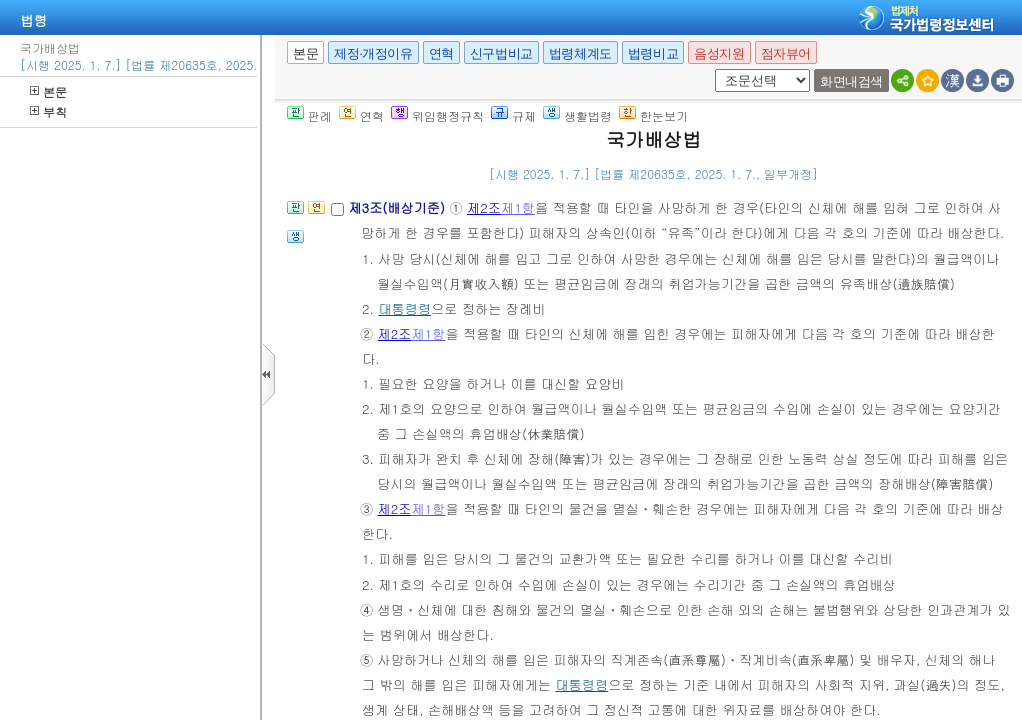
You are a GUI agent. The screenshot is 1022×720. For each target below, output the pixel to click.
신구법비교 (501, 53)
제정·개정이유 (373, 53)
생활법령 (577, 115)
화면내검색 (851, 81)
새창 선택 (711, 69)
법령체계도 (580, 53)
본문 (48, 91)
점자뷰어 (786, 53)
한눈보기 (653, 115)
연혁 (441, 53)
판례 (309, 115)
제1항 (518, 207)
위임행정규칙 (437, 115)
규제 (513, 115)
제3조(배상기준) (398, 207)
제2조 (484, 207)
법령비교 (653, 53)
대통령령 (404, 308)
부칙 (48, 111)
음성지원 (719, 53)
